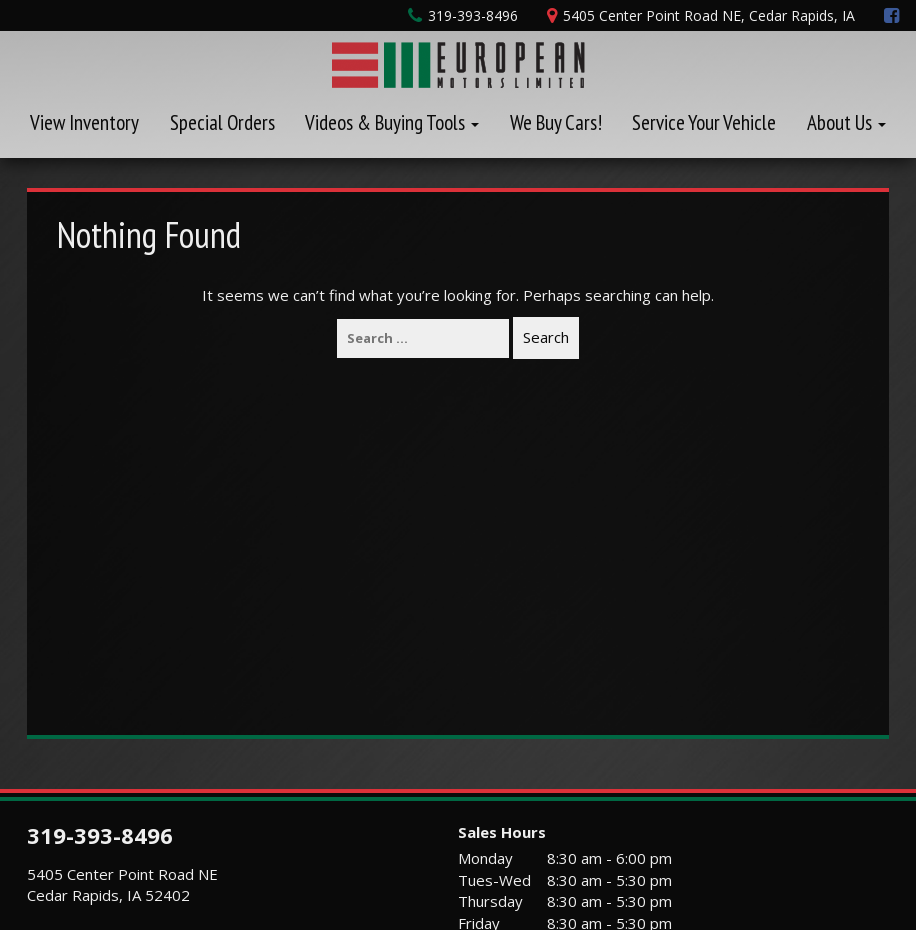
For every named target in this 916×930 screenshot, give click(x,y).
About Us (846, 122)
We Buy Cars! (556, 122)
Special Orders (222, 122)
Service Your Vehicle (704, 122)
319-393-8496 (100, 835)
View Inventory (84, 122)
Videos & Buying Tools (392, 122)
